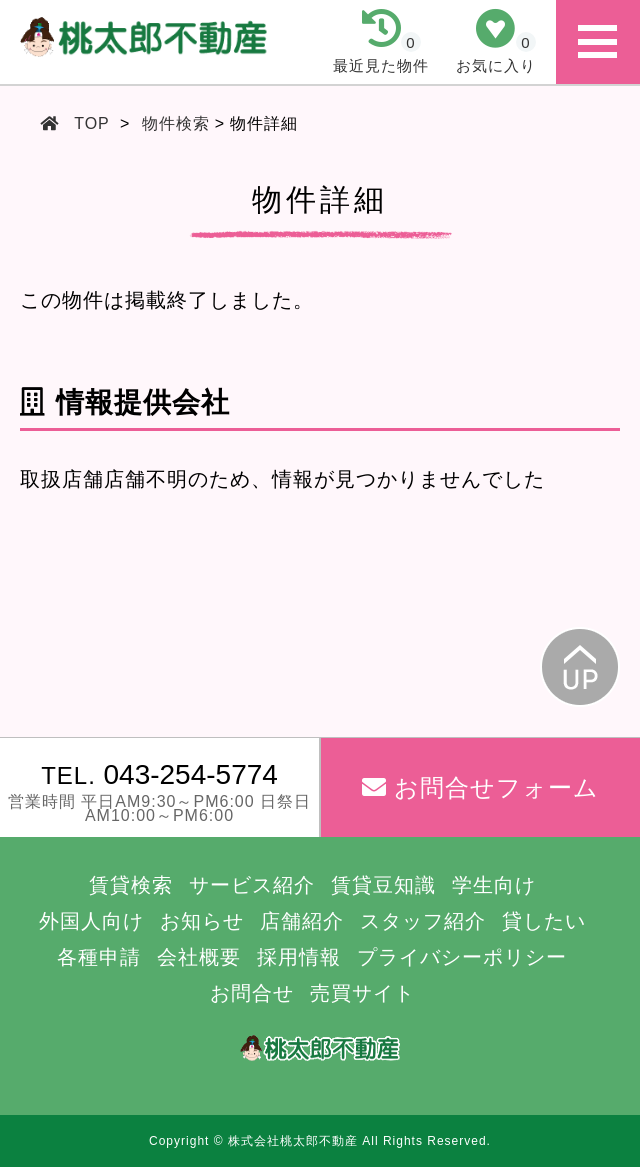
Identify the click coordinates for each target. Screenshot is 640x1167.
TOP (92, 123)
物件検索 (176, 123)
